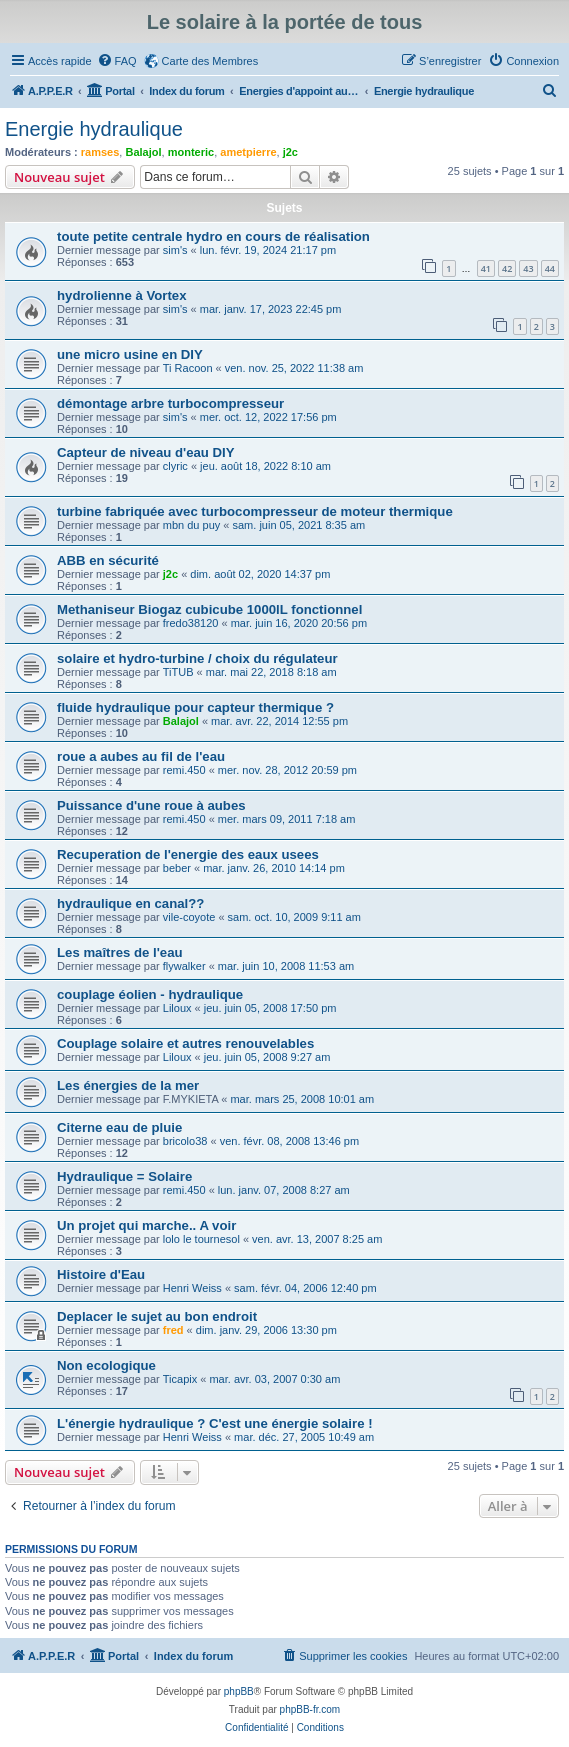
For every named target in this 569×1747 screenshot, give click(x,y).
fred (173, 1330)
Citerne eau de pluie (119, 1127)
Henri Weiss (192, 1288)
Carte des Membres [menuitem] (210, 61)
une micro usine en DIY (130, 354)
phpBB (239, 1691)
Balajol (143, 152)
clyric (175, 466)
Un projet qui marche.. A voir (146, 1225)
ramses (100, 152)
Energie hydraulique (94, 129)
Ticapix (180, 1379)
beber (177, 868)
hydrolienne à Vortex (121, 295)
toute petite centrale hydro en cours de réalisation (213, 236)
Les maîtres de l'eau (120, 952)
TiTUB (178, 672)
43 (528, 268)
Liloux (177, 1008)
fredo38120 (191, 623)
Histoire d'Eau (101, 1274)
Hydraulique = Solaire (124, 1176)
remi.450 (184, 770)
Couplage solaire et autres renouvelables (185, 1043)
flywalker (184, 966)
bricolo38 (185, 1141)
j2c (290, 152)
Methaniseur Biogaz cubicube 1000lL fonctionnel (209, 609)
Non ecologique (106, 1365)
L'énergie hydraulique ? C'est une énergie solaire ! (215, 1423)
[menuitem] (117, 61)
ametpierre (248, 152)
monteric (191, 152)
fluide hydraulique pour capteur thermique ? (195, 707)
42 (507, 268)
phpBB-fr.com (310, 1709)
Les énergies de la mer (128, 1085)
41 (486, 268)
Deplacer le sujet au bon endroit (157, 1316)
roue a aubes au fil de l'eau (141, 756)
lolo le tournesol (201, 1239)
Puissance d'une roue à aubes (151, 805)
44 (550, 268)
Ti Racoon (188, 368)
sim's (175, 250)
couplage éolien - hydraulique (150, 994)
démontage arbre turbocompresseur (170, 403)
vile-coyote (189, 917)
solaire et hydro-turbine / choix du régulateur (197, 658)
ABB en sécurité (108, 560)
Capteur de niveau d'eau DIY (146, 452)
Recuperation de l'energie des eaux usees (188, 854)
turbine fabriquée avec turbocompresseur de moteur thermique (255, 511)
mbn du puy (191, 525)
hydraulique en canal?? (130, 903)
